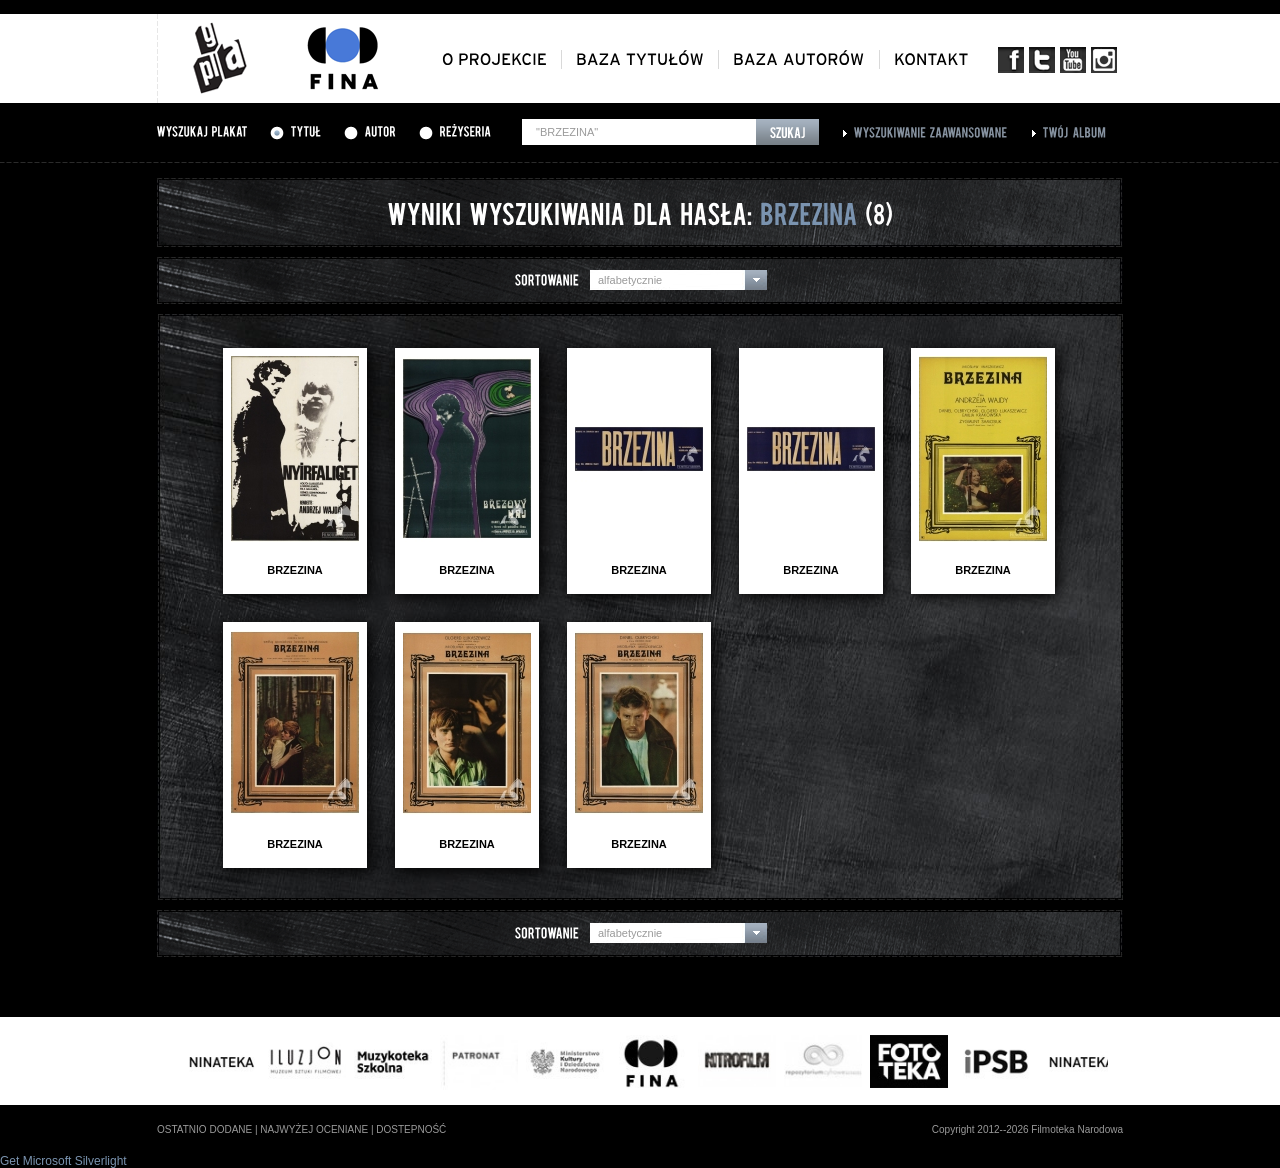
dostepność (411, 1129)
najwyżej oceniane (314, 1129)
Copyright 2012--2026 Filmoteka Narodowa (1027, 1129)
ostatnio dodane (204, 1129)
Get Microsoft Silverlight (63, 1161)
